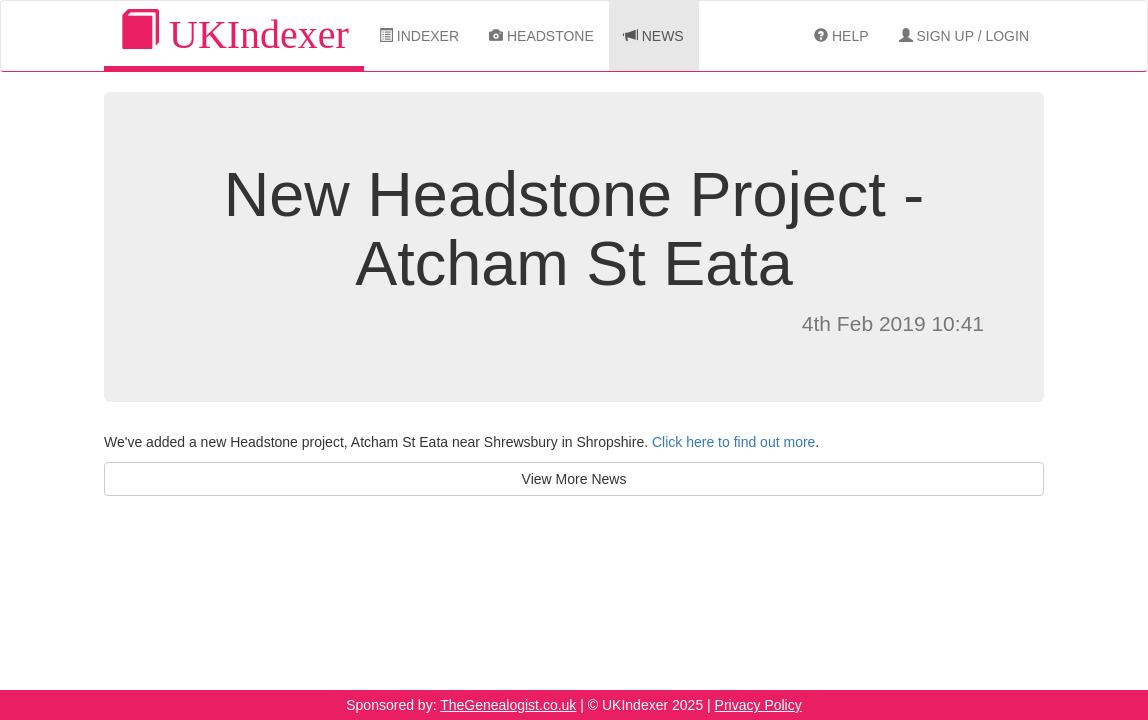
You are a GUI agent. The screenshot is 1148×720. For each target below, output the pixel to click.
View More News (574, 479)
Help (841, 36)
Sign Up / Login (964, 36)
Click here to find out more (733, 442)
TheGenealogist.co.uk (508, 705)
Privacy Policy (758, 705)
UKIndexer (234, 33)
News (654, 36)
